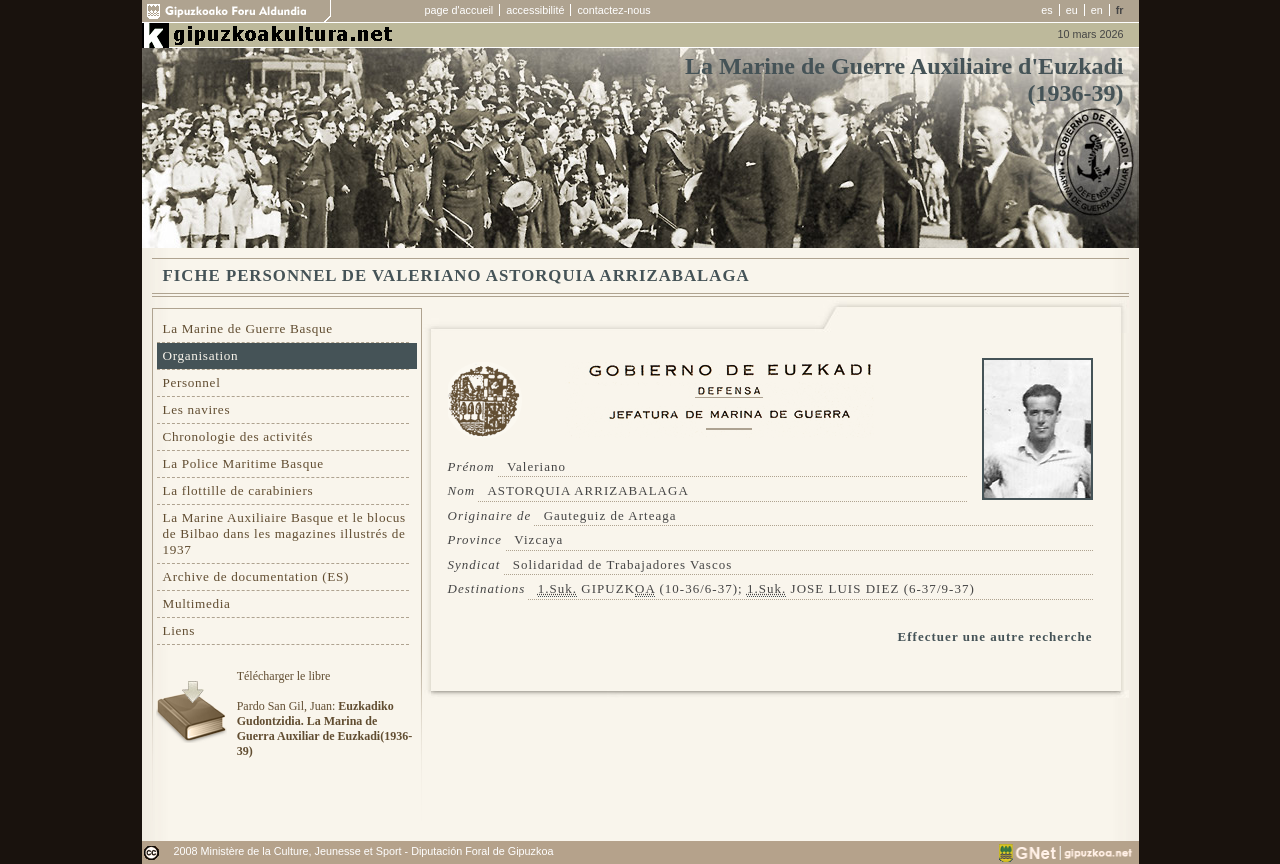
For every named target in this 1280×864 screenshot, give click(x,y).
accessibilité (535, 10)
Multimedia (197, 603)
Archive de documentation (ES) (256, 576)
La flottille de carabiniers (238, 490)
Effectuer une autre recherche (995, 636)
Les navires (197, 409)
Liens (179, 630)
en (1097, 10)
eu (1072, 10)
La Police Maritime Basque (243, 463)
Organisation (201, 355)
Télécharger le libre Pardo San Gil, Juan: (324, 713)
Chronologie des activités (238, 436)
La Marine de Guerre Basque (248, 328)
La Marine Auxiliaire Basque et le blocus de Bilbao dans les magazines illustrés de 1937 (284, 533)
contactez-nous (613, 10)
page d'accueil (459, 10)
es (1046, 10)
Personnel (192, 382)
